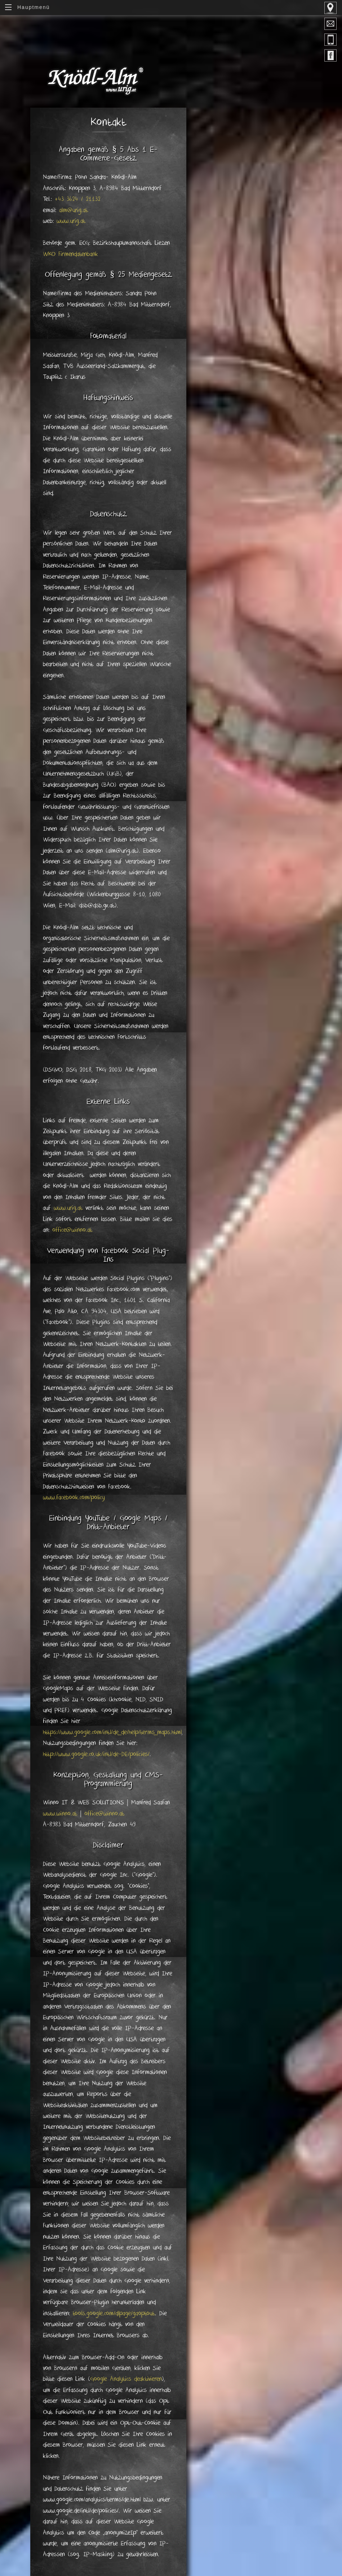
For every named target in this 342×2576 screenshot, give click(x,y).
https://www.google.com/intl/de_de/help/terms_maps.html (112, 1732)
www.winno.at (60, 1813)
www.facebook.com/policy (74, 1497)
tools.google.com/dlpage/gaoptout (114, 2313)
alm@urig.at (73, 210)
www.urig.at (71, 221)
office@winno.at (72, 1230)
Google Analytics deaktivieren (126, 2379)
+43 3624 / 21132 (78, 199)
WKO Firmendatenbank (70, 254)
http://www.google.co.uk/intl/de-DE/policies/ (96, 1754)
